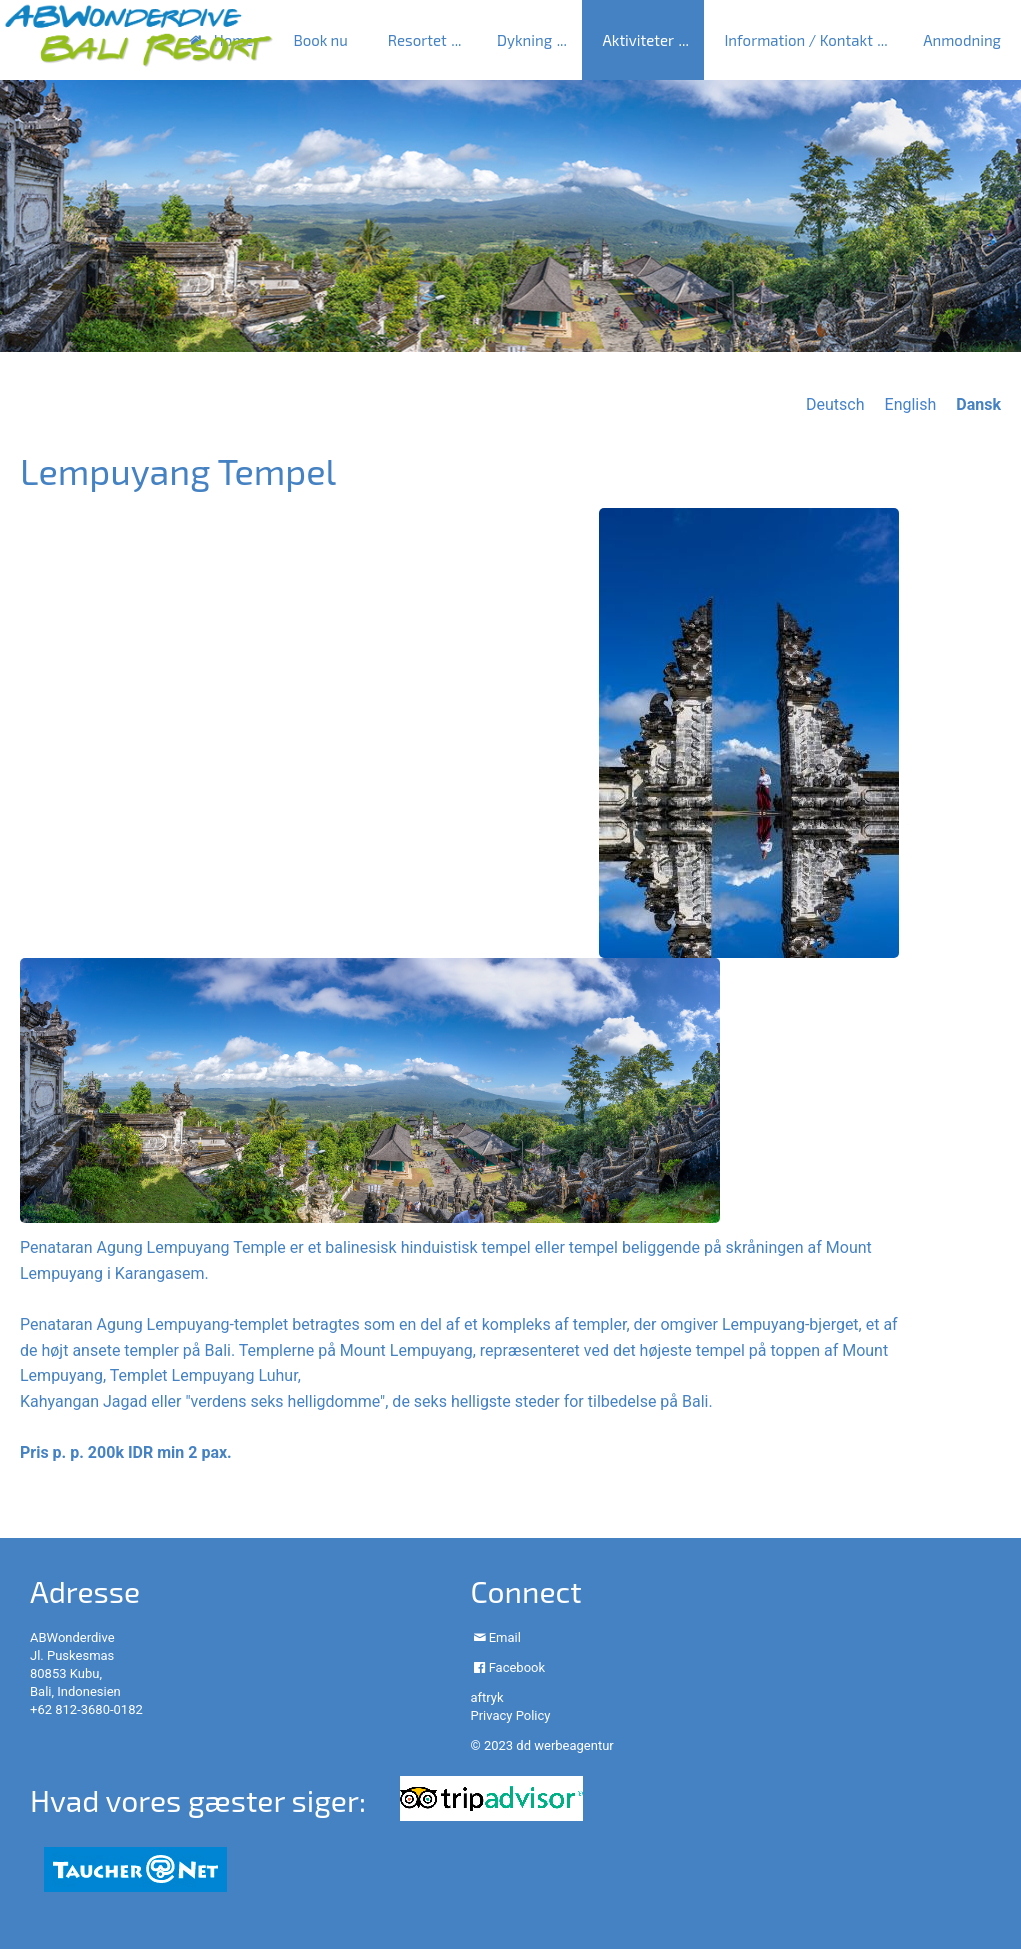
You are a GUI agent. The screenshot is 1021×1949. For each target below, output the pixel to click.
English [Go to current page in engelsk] (911, 404)
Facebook (517, 1667)
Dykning (524, 40)
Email (505, 1637)
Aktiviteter (638, 40)
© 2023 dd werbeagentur (541, 1745)
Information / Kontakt (798, 40)
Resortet (417, 40)
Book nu (320, 40)
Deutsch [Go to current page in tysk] (835, 404)
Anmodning (962, 40)
